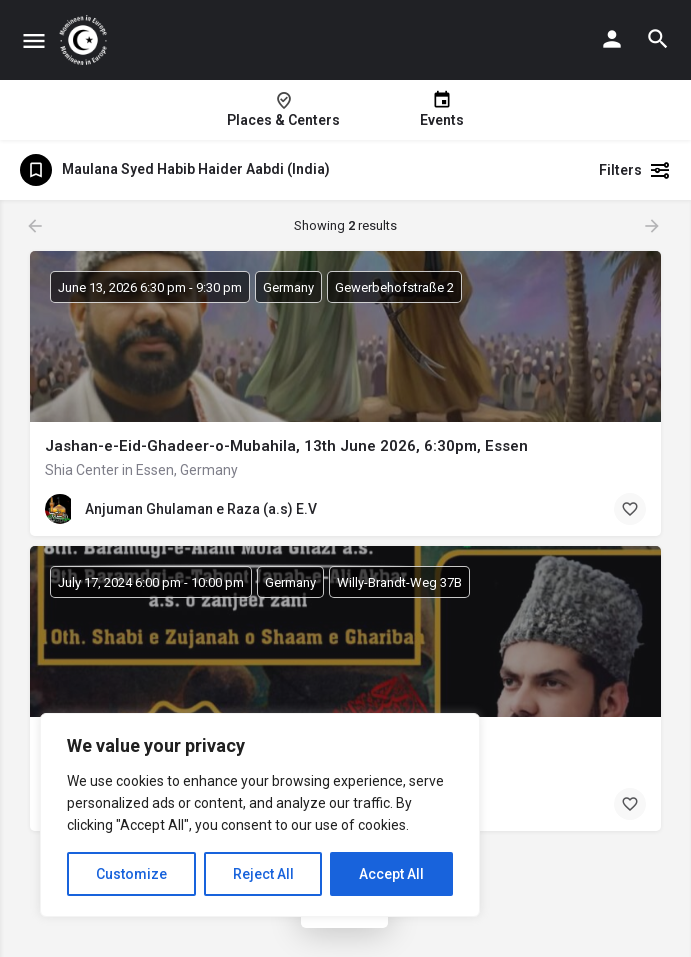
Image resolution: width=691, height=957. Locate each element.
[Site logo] (85, 40)
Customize (131, 874)
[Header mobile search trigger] (658, 39)
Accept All (391, 874)
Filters (635, 170)
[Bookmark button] (630, 509)
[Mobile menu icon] (34, 40)
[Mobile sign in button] (612, 39)
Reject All (263, 874)
